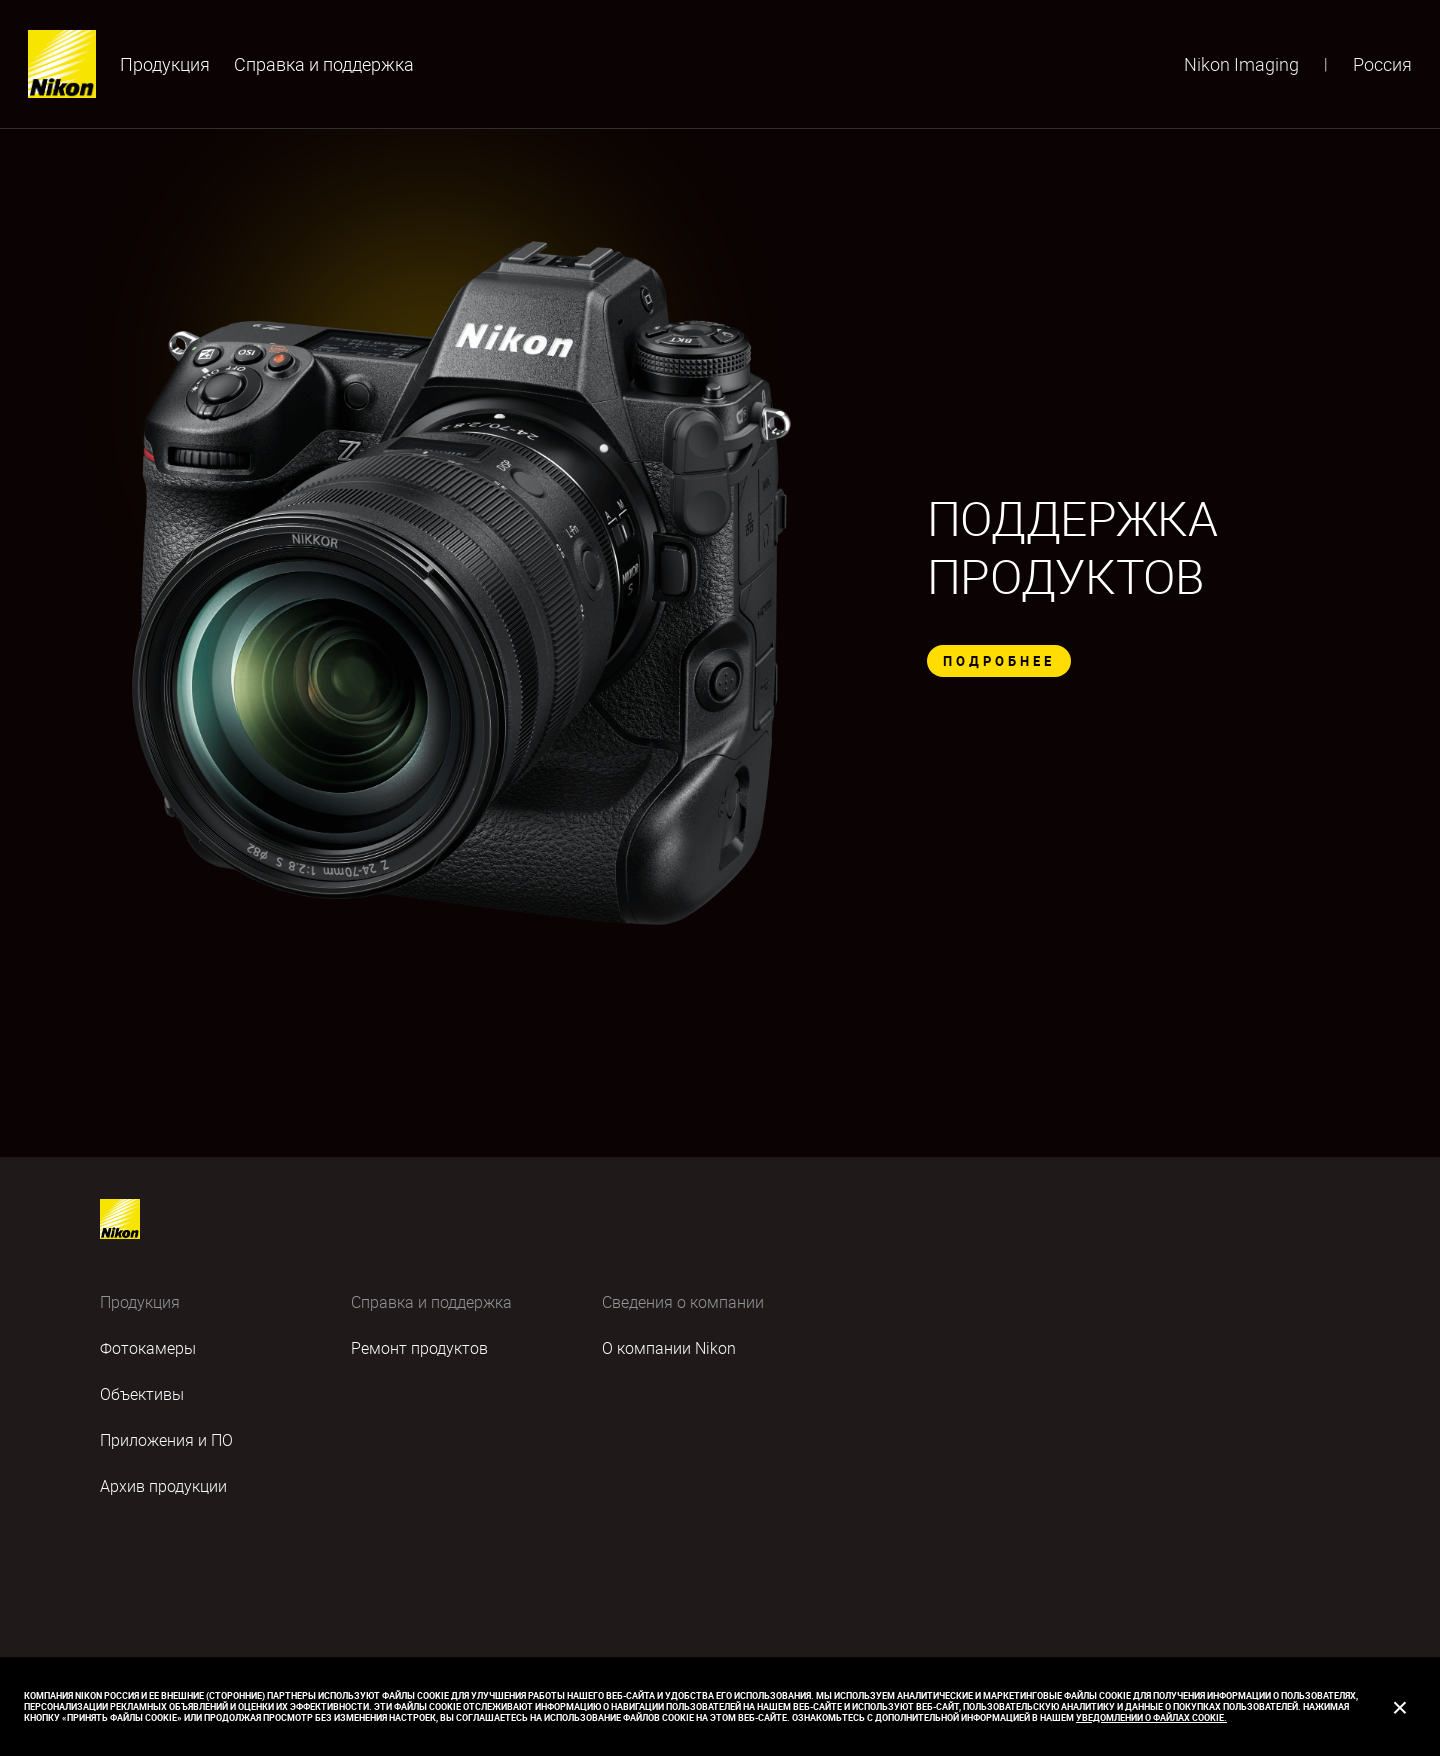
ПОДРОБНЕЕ (999, 661)
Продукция (165, 64)
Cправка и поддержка (324, 64)
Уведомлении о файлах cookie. (1151, 1717)
